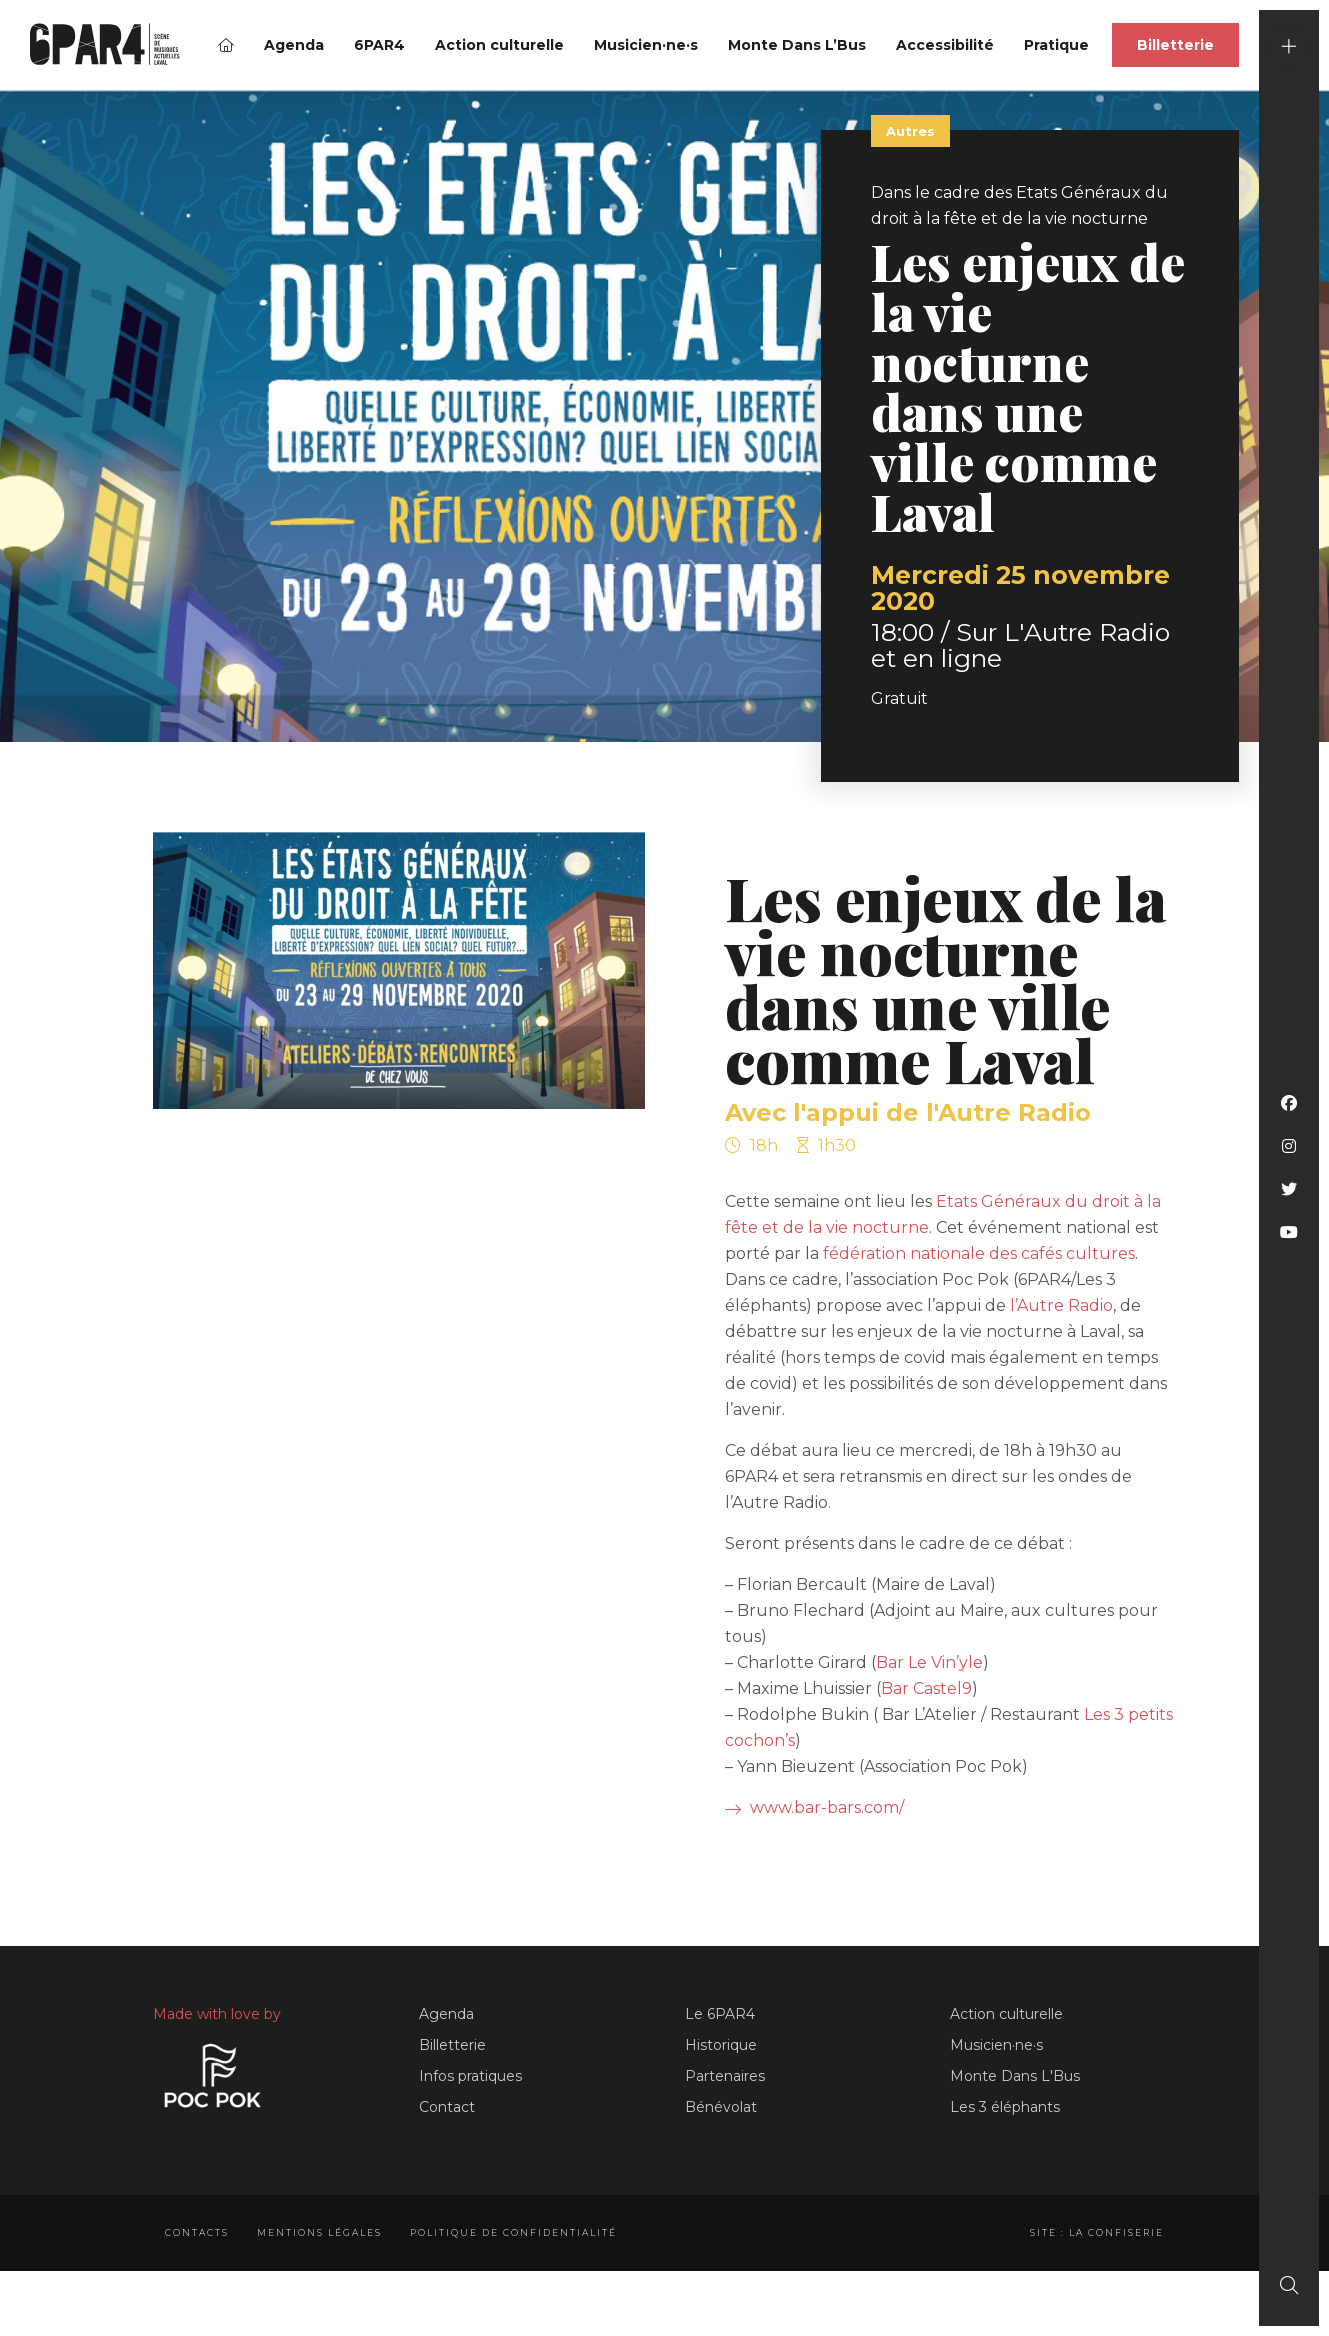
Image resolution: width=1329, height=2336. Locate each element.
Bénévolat (721, 2107)
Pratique (1056, 45)
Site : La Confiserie (1097, 2232)
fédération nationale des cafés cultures (979, 1253)
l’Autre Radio (1061, 1305)
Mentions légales (319, 2232)
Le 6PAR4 (720, 2014)
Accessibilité (945, 45)
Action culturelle (499, 45)
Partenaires (725, 2076)
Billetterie (1175, 45)
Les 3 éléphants (1005, 2107)
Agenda (294, 45)
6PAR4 (379, 45)
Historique (721, 2045)
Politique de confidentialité (513, 2232)
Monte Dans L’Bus (797, 45)
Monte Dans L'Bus (1015, 2076)
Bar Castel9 (926, 1688)
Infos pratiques (470, 2076)
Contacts (197, 2232)
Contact (447, 2107)
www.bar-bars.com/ (814, 1807)
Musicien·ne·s (646, 45)
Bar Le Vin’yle (929, 1662)
